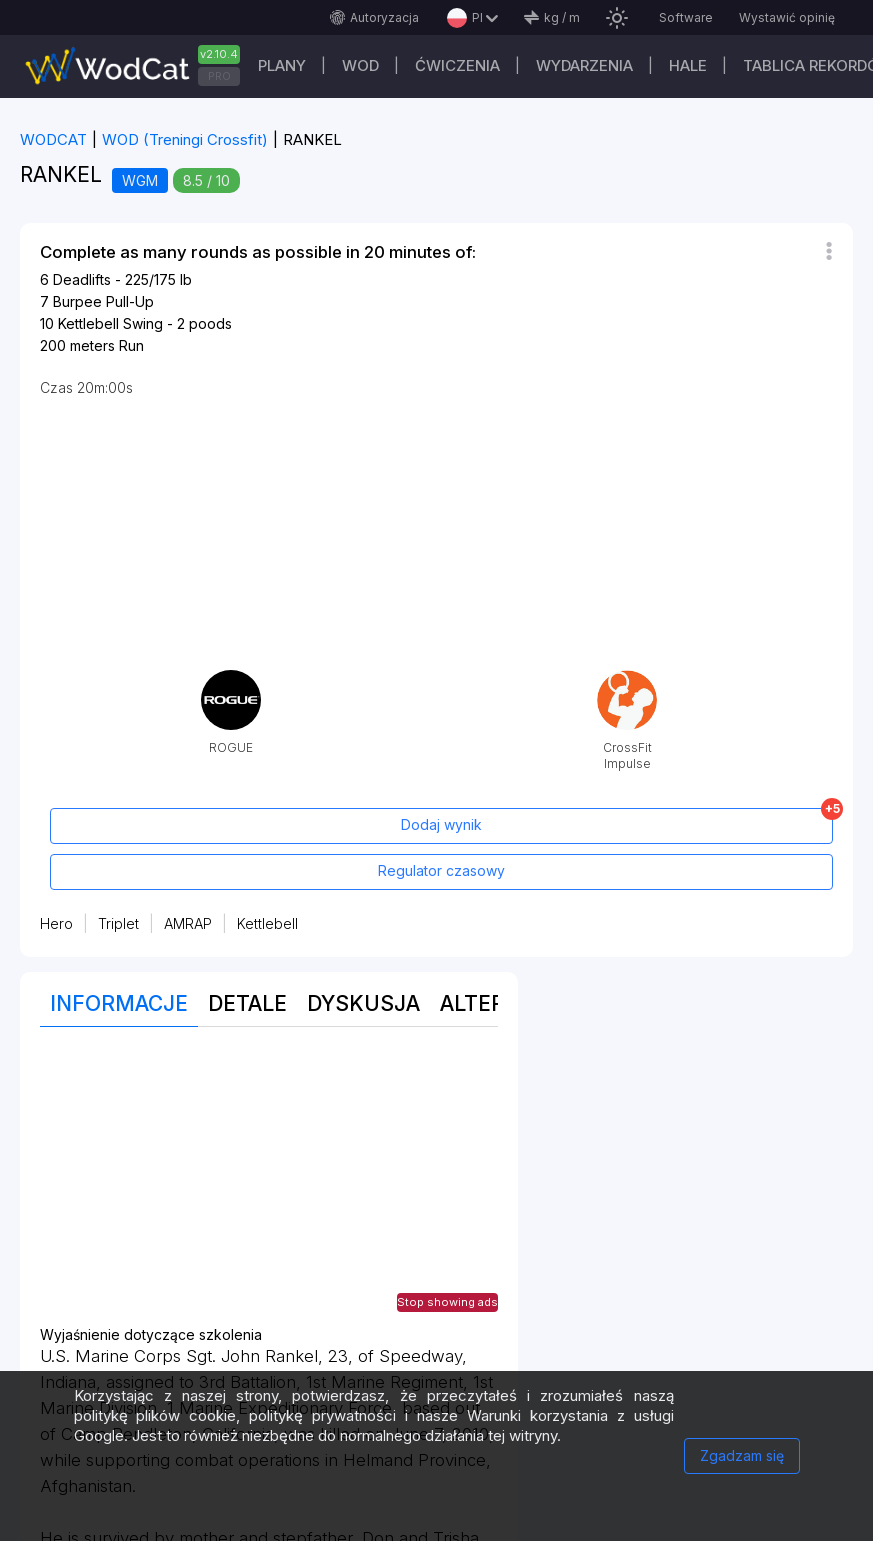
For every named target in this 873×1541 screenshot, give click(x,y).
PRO (219, 76)
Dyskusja (363, 1003)
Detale (247, 1003)
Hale (688, 65)
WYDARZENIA (584, 65)
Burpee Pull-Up (103, 301)
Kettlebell (267, 923)
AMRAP (188, 923)
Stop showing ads (447, 1302)
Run (131, 345)
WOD (360, 65)
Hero (56, 923)
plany (282, 65)
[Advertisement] (269, 1187)
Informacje (119, 1003)
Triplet (118, 923)
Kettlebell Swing (110, 323)
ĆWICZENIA (457, 65)
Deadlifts (82, 279)
